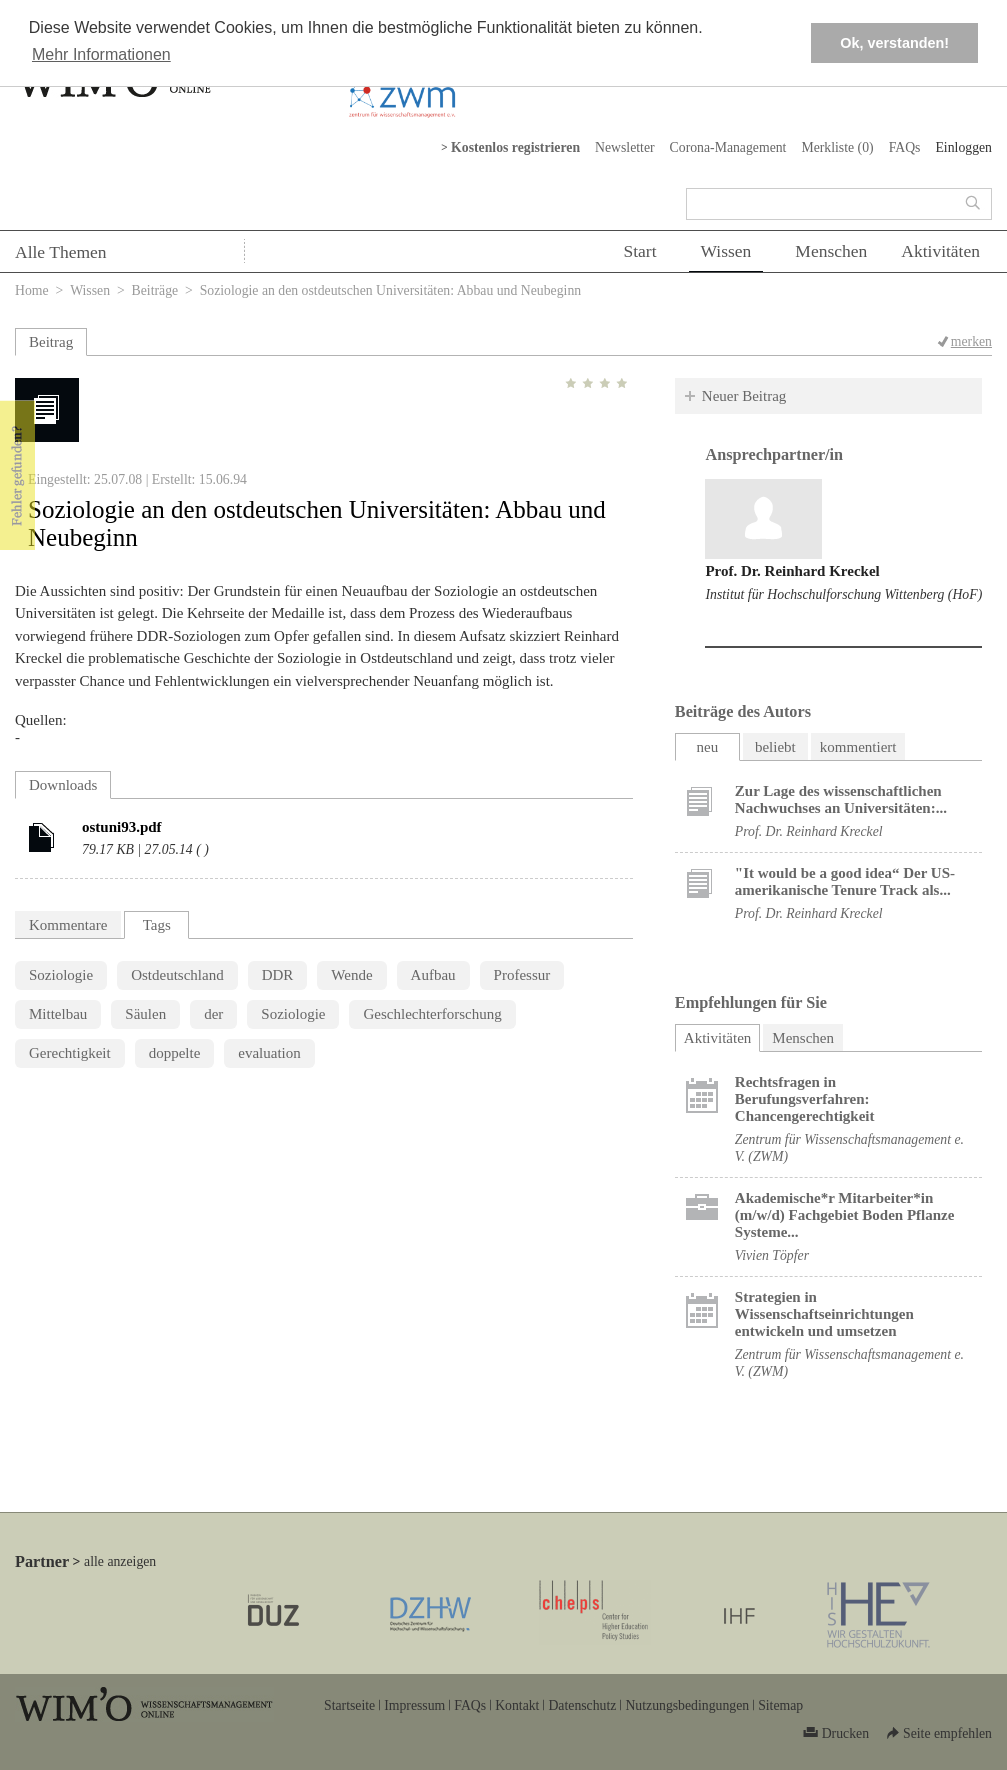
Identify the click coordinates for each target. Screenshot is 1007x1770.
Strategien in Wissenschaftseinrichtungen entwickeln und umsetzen (824, 1314)
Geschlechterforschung (432, 1014)
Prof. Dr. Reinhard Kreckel (792, 571)
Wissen (726, 251)
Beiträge (155, 290)
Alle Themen (61, 252)
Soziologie (61, 975)
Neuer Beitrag (744, 396)
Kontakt (517, 1705)
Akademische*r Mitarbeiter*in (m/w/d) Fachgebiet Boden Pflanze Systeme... (845, 1215)
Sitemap (780, 1705)
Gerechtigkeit (70, 1053)
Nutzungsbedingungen (687, 1705)
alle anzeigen (120, 1561)
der (213, 1014)
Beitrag (51, 342)
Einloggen (963, 147)
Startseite (349, 1705)
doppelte (175, 1053)
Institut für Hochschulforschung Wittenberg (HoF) (843, 594)
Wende (351, 975)
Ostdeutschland (177, 975)
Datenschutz (582, 1705)
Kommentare (68, 925)
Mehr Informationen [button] (101, 54)
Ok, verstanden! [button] (894, 43)
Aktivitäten (940, 251)
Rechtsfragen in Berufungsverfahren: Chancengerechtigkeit (805, 1099)
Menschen (831, 251)
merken (971, 341)
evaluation (269, 1053)
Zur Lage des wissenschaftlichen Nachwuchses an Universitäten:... (841, 799)
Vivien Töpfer (772, 1255)
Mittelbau (58, 1014)
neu (707, 747)
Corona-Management (728, 147)
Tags (157, 925)
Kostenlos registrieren (515, 147)
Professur (522, 975)
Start (639, 251)
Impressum (414, 1705)
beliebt (775, 747)
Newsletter (625, 147)
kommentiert (858, 747)
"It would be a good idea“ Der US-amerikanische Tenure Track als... (845, 881)
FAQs (905, 147)
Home (32, 290)
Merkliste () (837, 147)
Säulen (145, 1014)
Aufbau (433, 975)
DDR (278, 975)
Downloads (63, 785)
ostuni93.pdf (122, 827)
